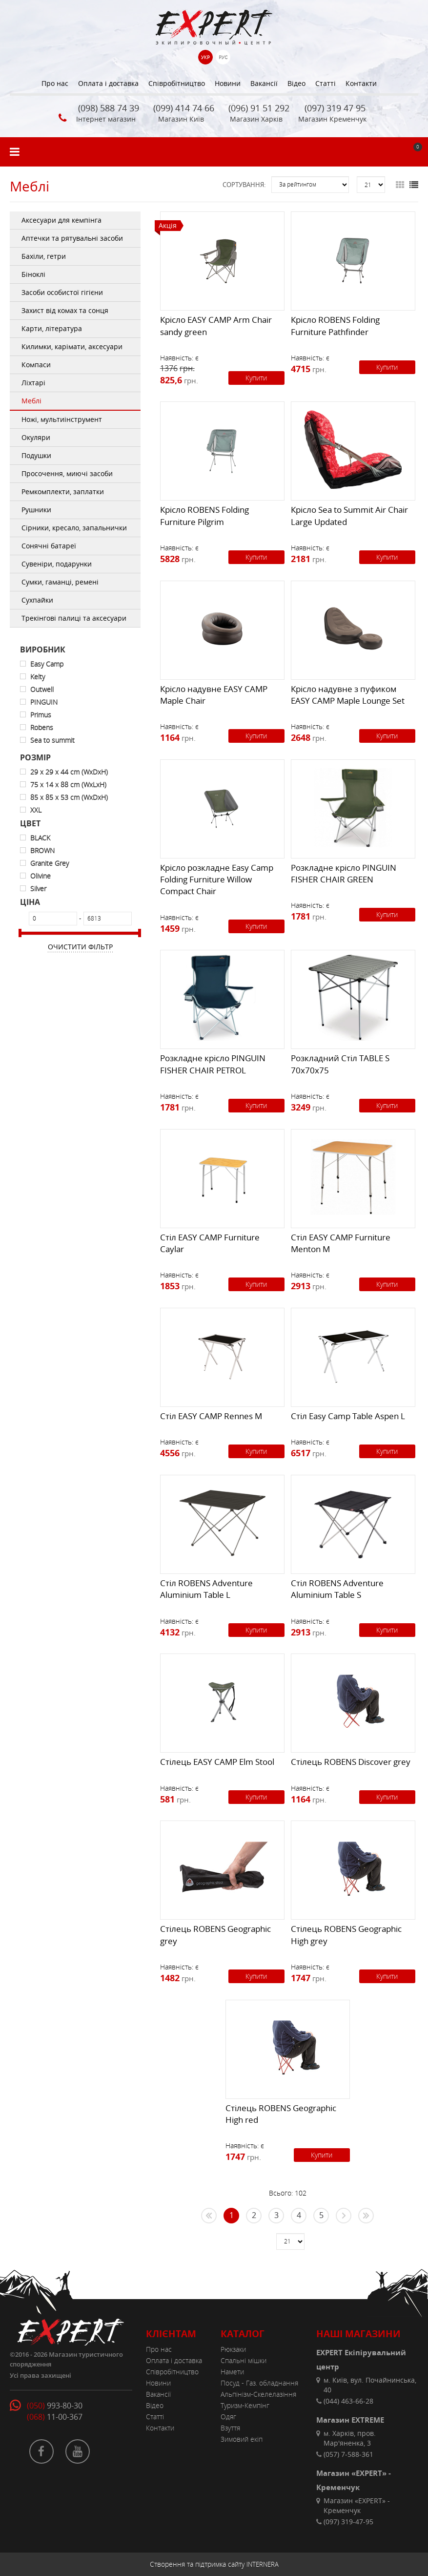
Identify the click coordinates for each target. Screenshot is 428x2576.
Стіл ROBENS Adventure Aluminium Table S (337, 1588)
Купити (256, 377)
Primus (40, 714)
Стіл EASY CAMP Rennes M (211, 1416)
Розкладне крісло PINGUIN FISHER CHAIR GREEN (343, 873)
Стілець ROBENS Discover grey (350, 1761)
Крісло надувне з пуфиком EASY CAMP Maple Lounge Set (348, 694)
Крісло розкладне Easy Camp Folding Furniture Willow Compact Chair (216, 879)
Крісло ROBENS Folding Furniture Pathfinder (335, 325)
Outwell (42, 689)
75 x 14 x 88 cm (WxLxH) (68, 784)
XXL (35, 810)
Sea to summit (52, 740)
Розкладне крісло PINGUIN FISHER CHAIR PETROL (212, 1063)
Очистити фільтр (80, 946)
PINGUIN (44, 702)
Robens (41, 727)
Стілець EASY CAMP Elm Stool (217, 1761)
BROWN (42, 850)
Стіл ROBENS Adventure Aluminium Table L (206, 1588)
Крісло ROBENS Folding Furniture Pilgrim (204, 515)
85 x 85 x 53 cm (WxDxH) (69, 797)
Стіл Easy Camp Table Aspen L (348, 1416)
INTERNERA (262, 2564)
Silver (38, 888)
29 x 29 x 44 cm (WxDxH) (69, 771)
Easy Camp (46, 664)
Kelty (37, 676)
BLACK (40, 837)
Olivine (40, 875)
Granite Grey (49, 863)
